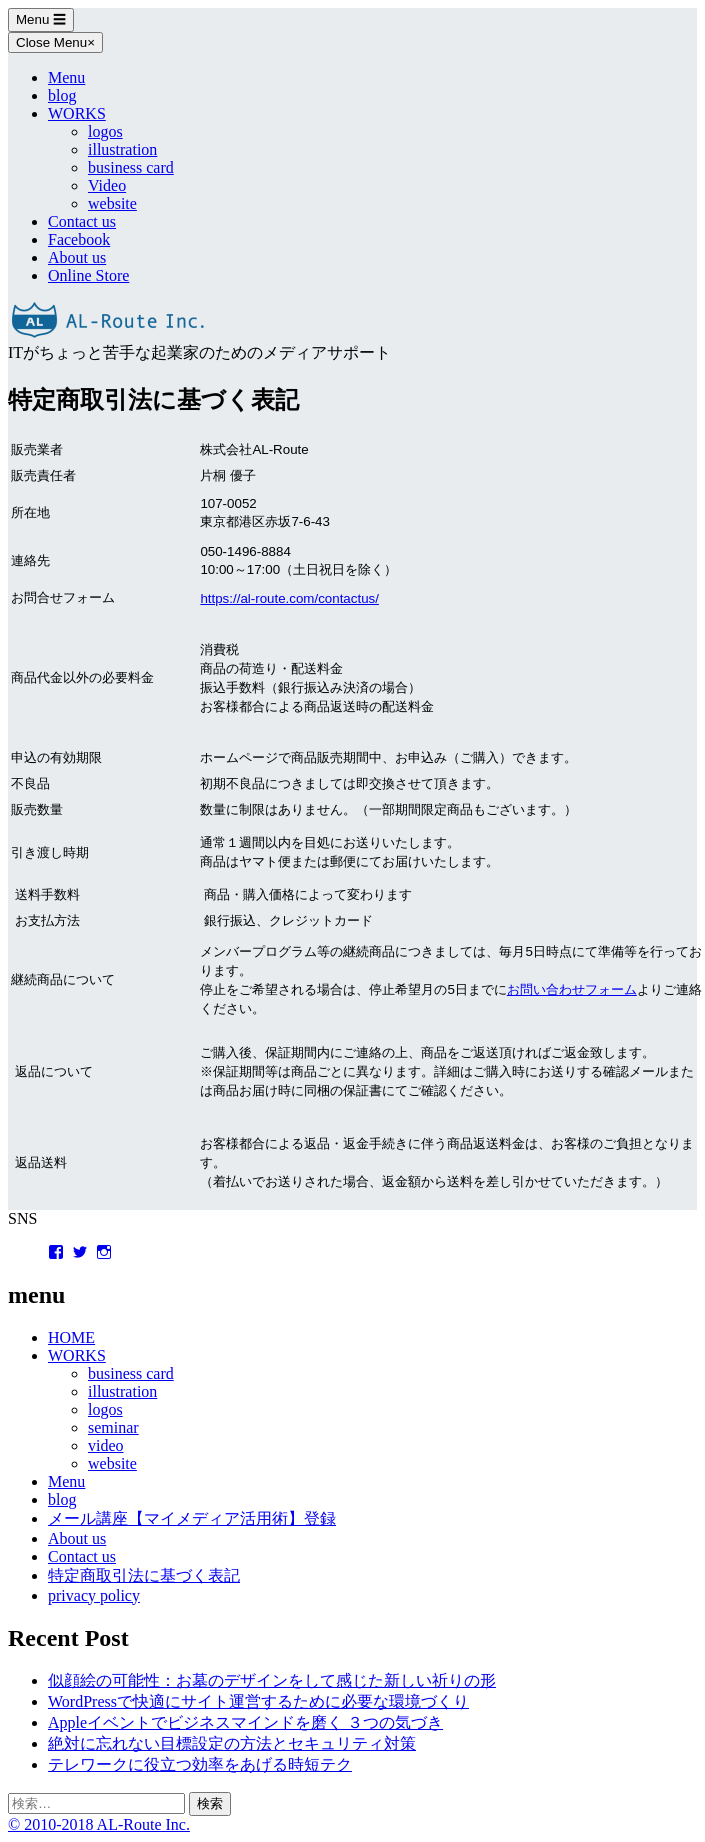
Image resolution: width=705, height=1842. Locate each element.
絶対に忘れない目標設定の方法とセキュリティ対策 (232, 1743)
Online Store (88, 275)
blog (62, 95)
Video (107, 185)
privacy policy (94, 1595)
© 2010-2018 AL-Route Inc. (99, 1824)
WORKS (77, 113)
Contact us (82, 221)
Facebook (79, 239)
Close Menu (55, 42)
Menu (41, 19)
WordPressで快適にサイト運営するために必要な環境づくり (258, 1701)
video (106, 1445)
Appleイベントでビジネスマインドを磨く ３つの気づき (245, 1722)
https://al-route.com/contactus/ (289, 598)
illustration (122, 149)
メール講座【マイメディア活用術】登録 (192, 1518)
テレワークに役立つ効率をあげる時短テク (200, 1764)
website (112, 203)
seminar (113, 1427)
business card (131, 167)
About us (77, 257)
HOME (71, 1337)
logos (105, 131)
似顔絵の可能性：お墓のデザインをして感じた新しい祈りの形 (272, 1680)
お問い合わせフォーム (572, 989)
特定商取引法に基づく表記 (144, 1575)
